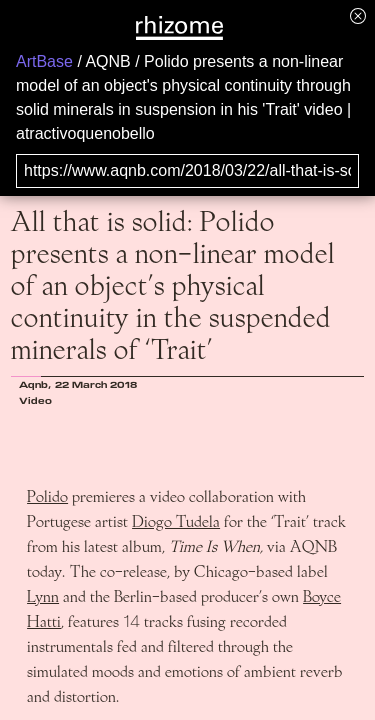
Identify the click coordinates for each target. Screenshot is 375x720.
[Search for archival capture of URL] (187, 171)
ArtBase (44, 61)
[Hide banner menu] (358, 15)
